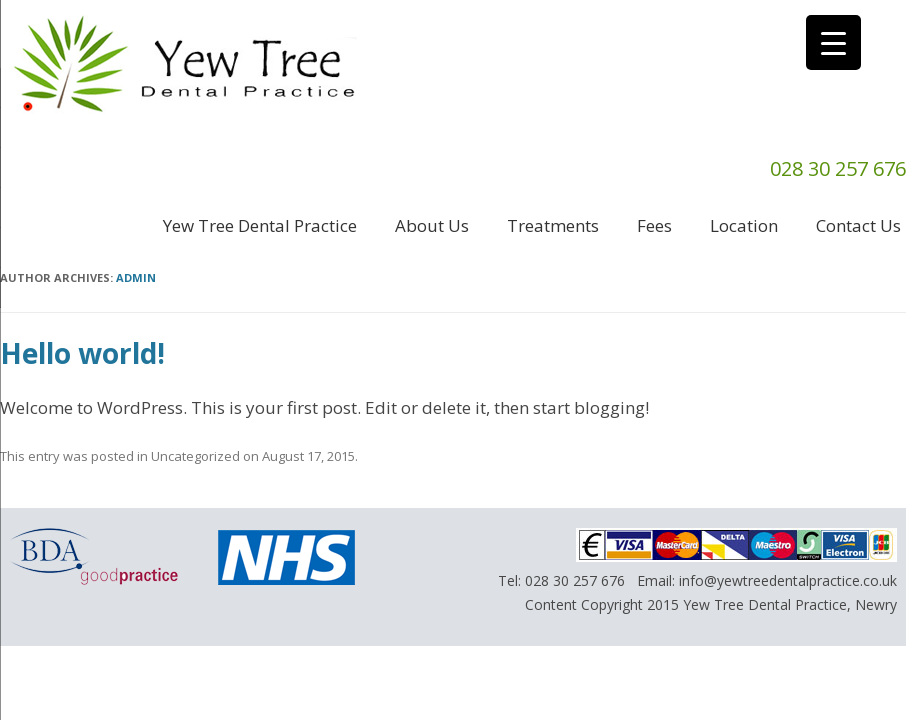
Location (744, 225)
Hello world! (82, 353)
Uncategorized (195, 456)
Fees (654, 225)
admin (136, 277)
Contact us (858, 225)
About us (432, 225)
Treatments (553, 225)
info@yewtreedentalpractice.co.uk (788, 580)
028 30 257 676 (575, 580)
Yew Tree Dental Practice (260, 225)
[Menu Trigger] (833, 42)
